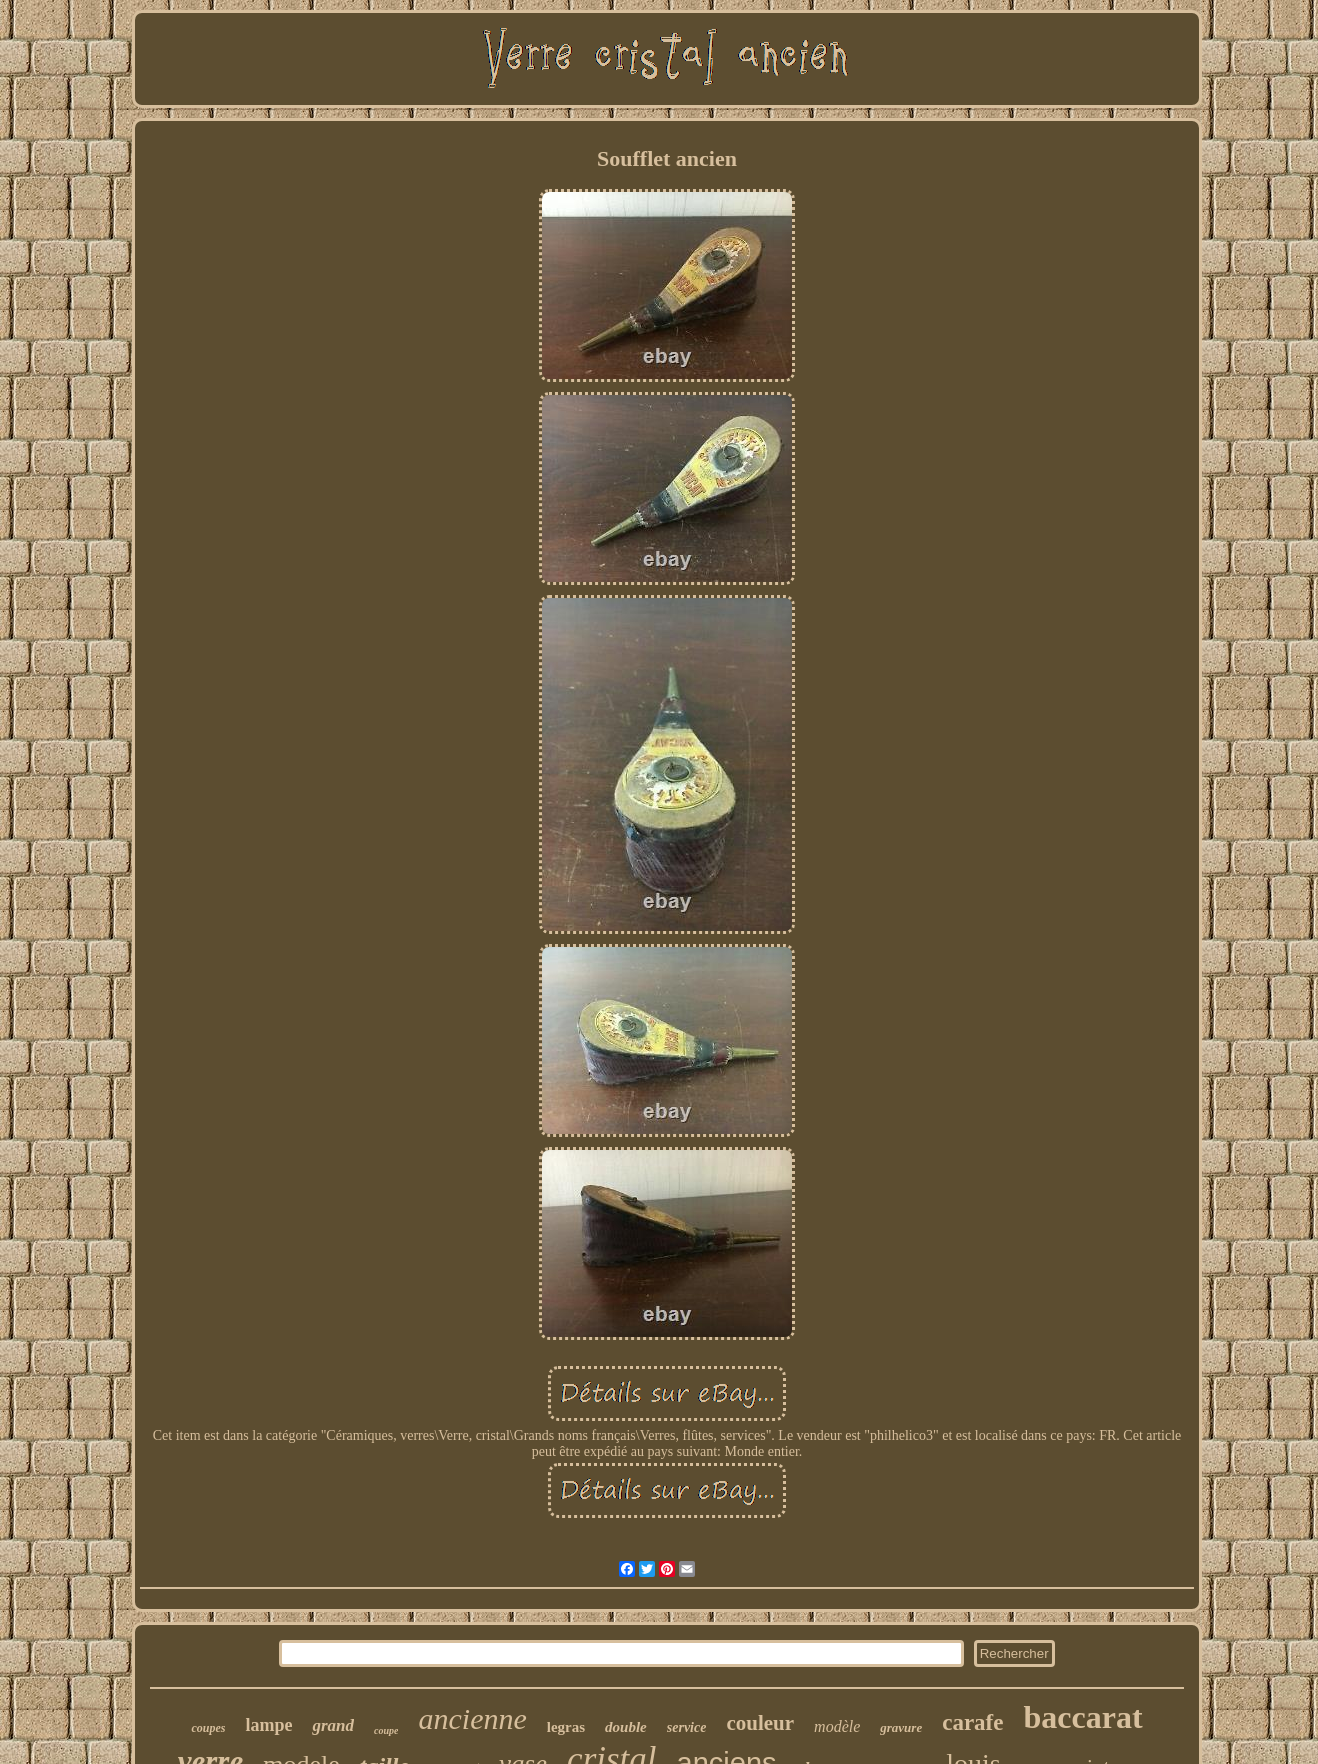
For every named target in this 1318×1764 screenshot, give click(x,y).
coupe (386, 1730)
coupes (208, 1728)
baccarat (1082, 1717)
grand (333, 1725)
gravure (901, 1727)
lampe (268, 1725)
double (626, 1727)
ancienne (472, 1718)
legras (566, 1727)
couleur (760, 1723)
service (687, 1727)
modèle (837, 1726)
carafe (972, 1722)
